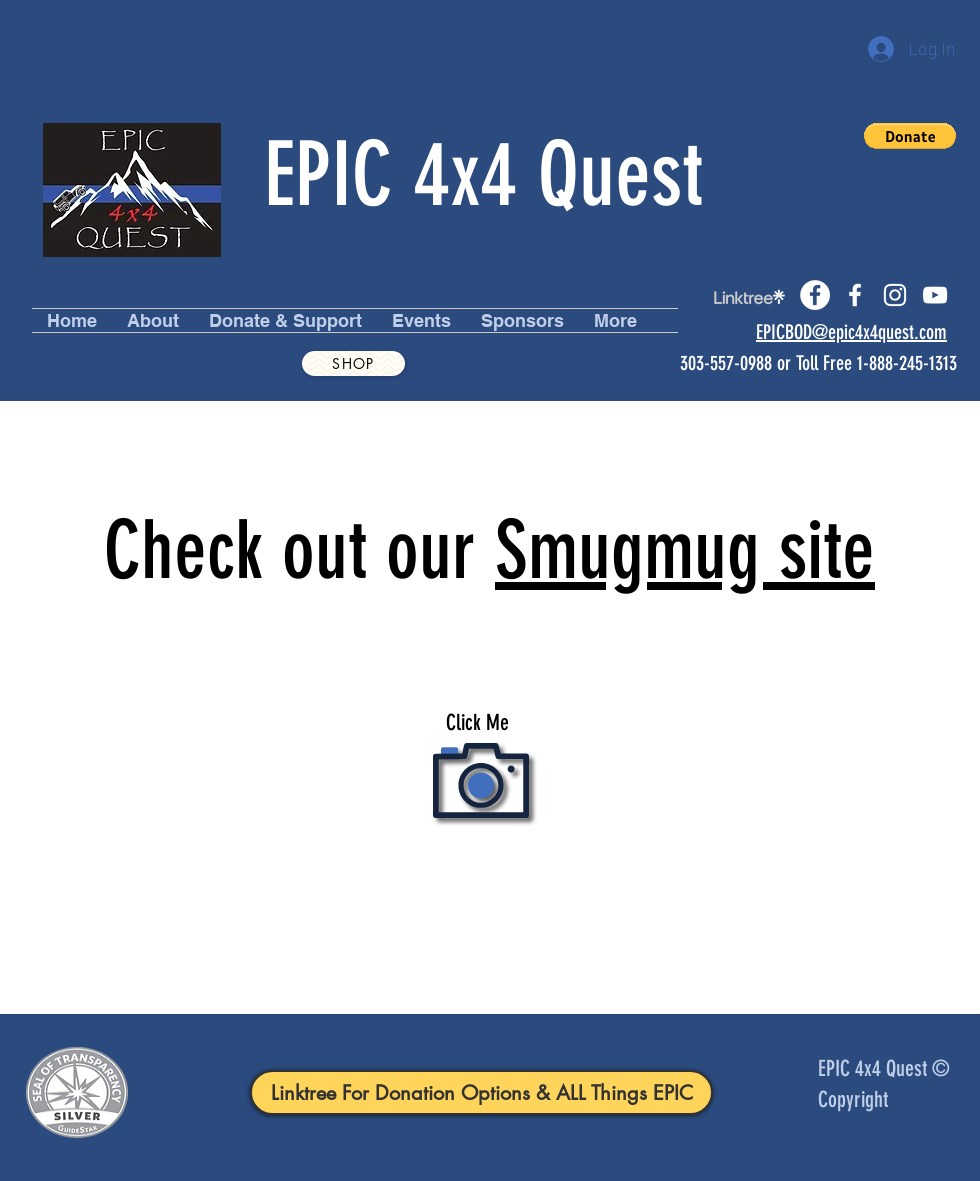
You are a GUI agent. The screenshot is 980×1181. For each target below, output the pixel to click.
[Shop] (353, 363)
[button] (910, 136)
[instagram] (895, 295)
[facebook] (855, 295)
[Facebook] (815, 295)
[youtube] (935, 295)
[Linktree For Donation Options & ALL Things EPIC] (481, 1092)
